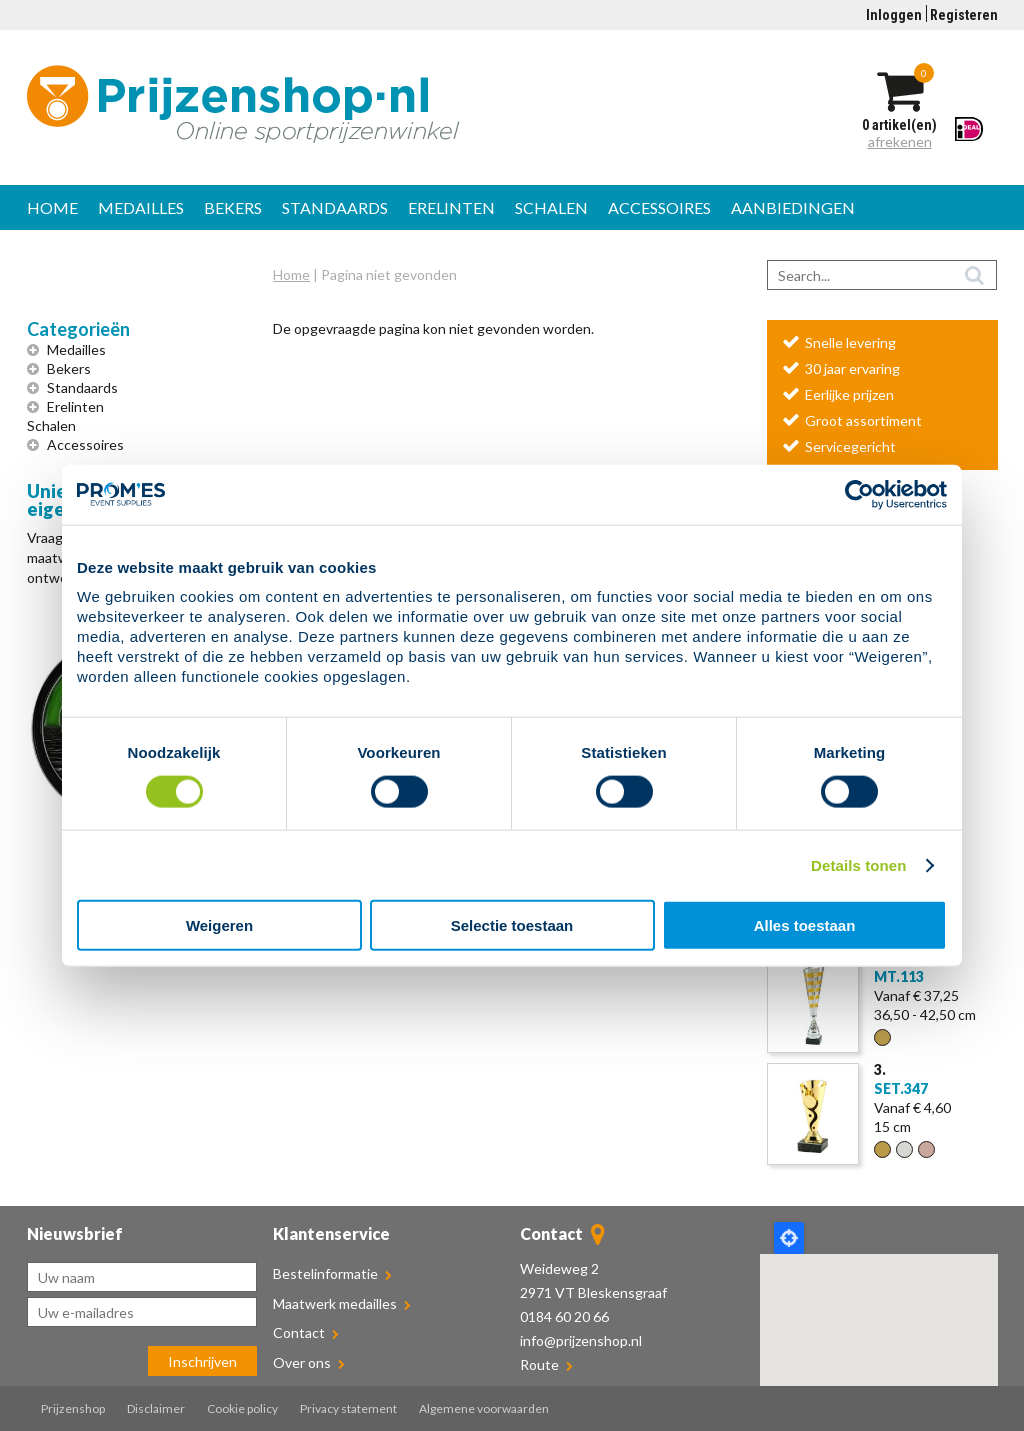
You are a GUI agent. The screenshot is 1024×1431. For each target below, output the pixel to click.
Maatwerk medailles (342, 1303)
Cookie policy (242, 1408)
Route (539, 1364)
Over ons (309, 1362)
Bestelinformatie (332, 1273)
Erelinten (451, 207)
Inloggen (894, 15)
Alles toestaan (805, 925)
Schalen (551, 207)
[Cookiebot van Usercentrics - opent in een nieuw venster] (859, 494)
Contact (306, 1332)
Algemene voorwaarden (484, 1408)
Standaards (335, 207)
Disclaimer (156, 1408)
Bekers (233, 207)
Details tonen (858, 864)
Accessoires (659, 207)
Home (52, 207)
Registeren (964, 15)
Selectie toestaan (512, 925)
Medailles (141, 207)
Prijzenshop (73, 1408)
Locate (789, 1238)
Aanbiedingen (793, 207)
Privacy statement (348, 1408)
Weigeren (219, 925)
